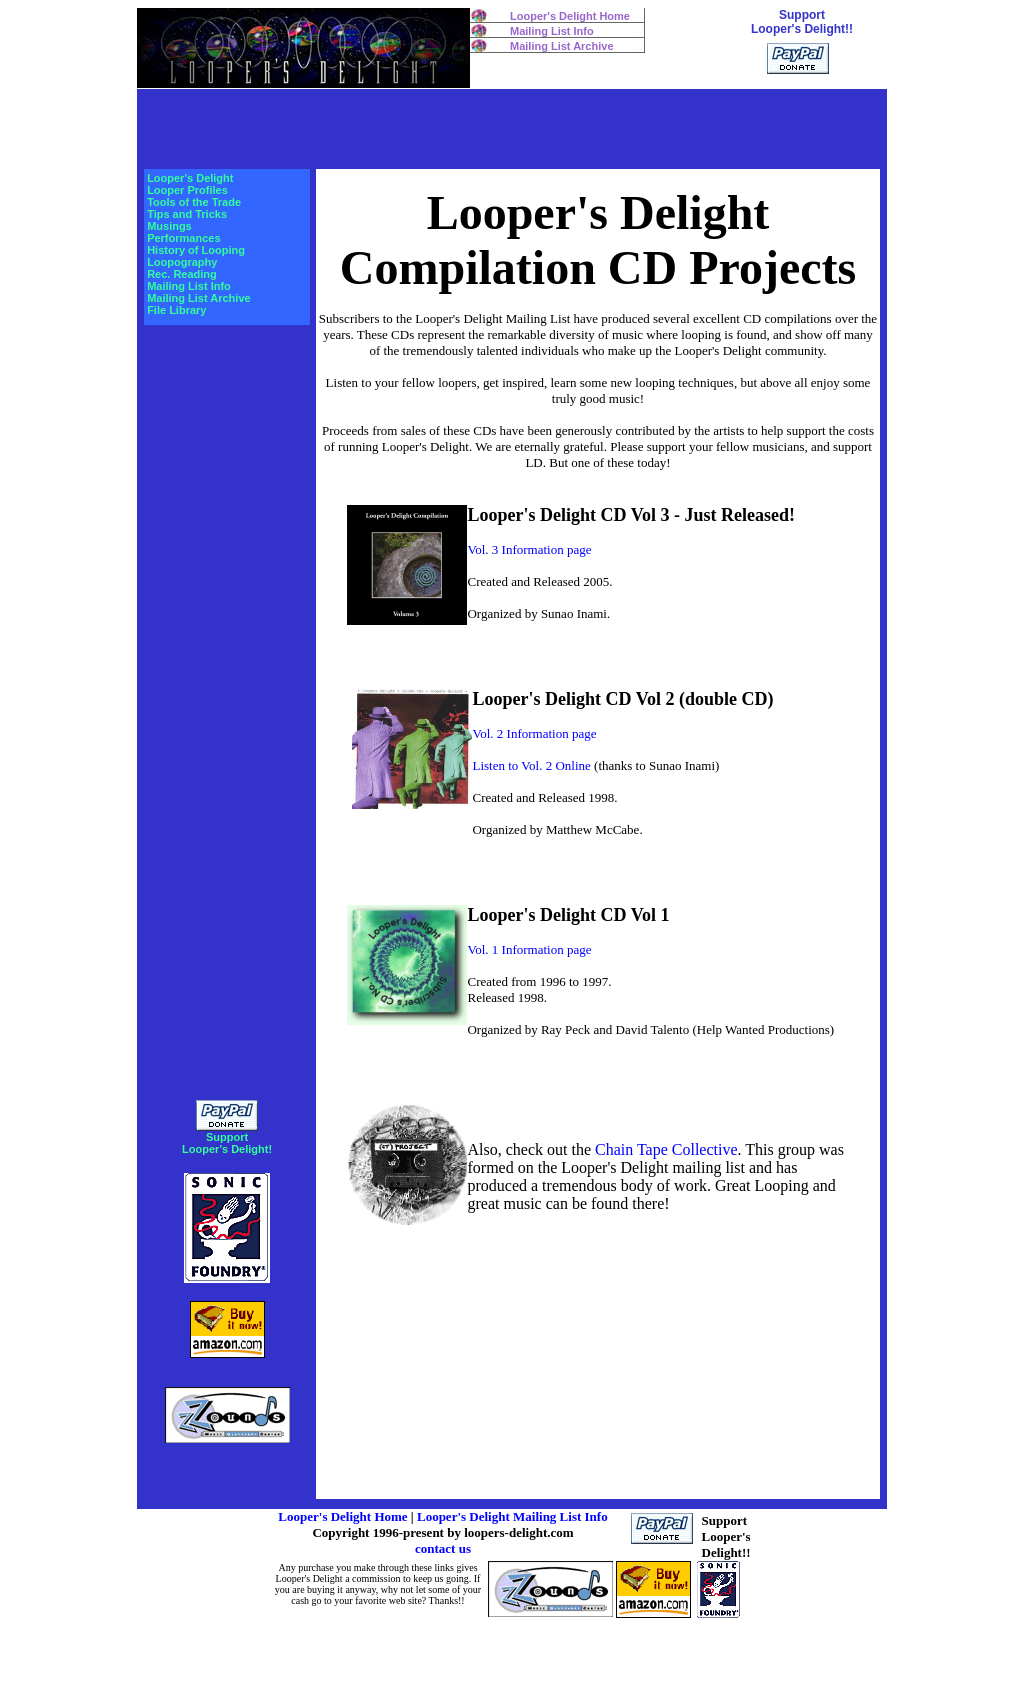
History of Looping (196, 250)
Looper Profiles (187, 190)
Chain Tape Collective (666, 1149)
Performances (183, 238)
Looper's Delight (190, 178)
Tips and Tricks (187, 214)
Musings (169, 226)
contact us (443, 1548)
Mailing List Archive (562, 46)
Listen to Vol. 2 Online (531, 765)
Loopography (182, 262)
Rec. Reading (182, 274)
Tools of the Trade (194, 202)
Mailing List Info (552, 31)
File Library (176, 310)
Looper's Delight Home (570, 16)
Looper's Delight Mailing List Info (512, 1516)
